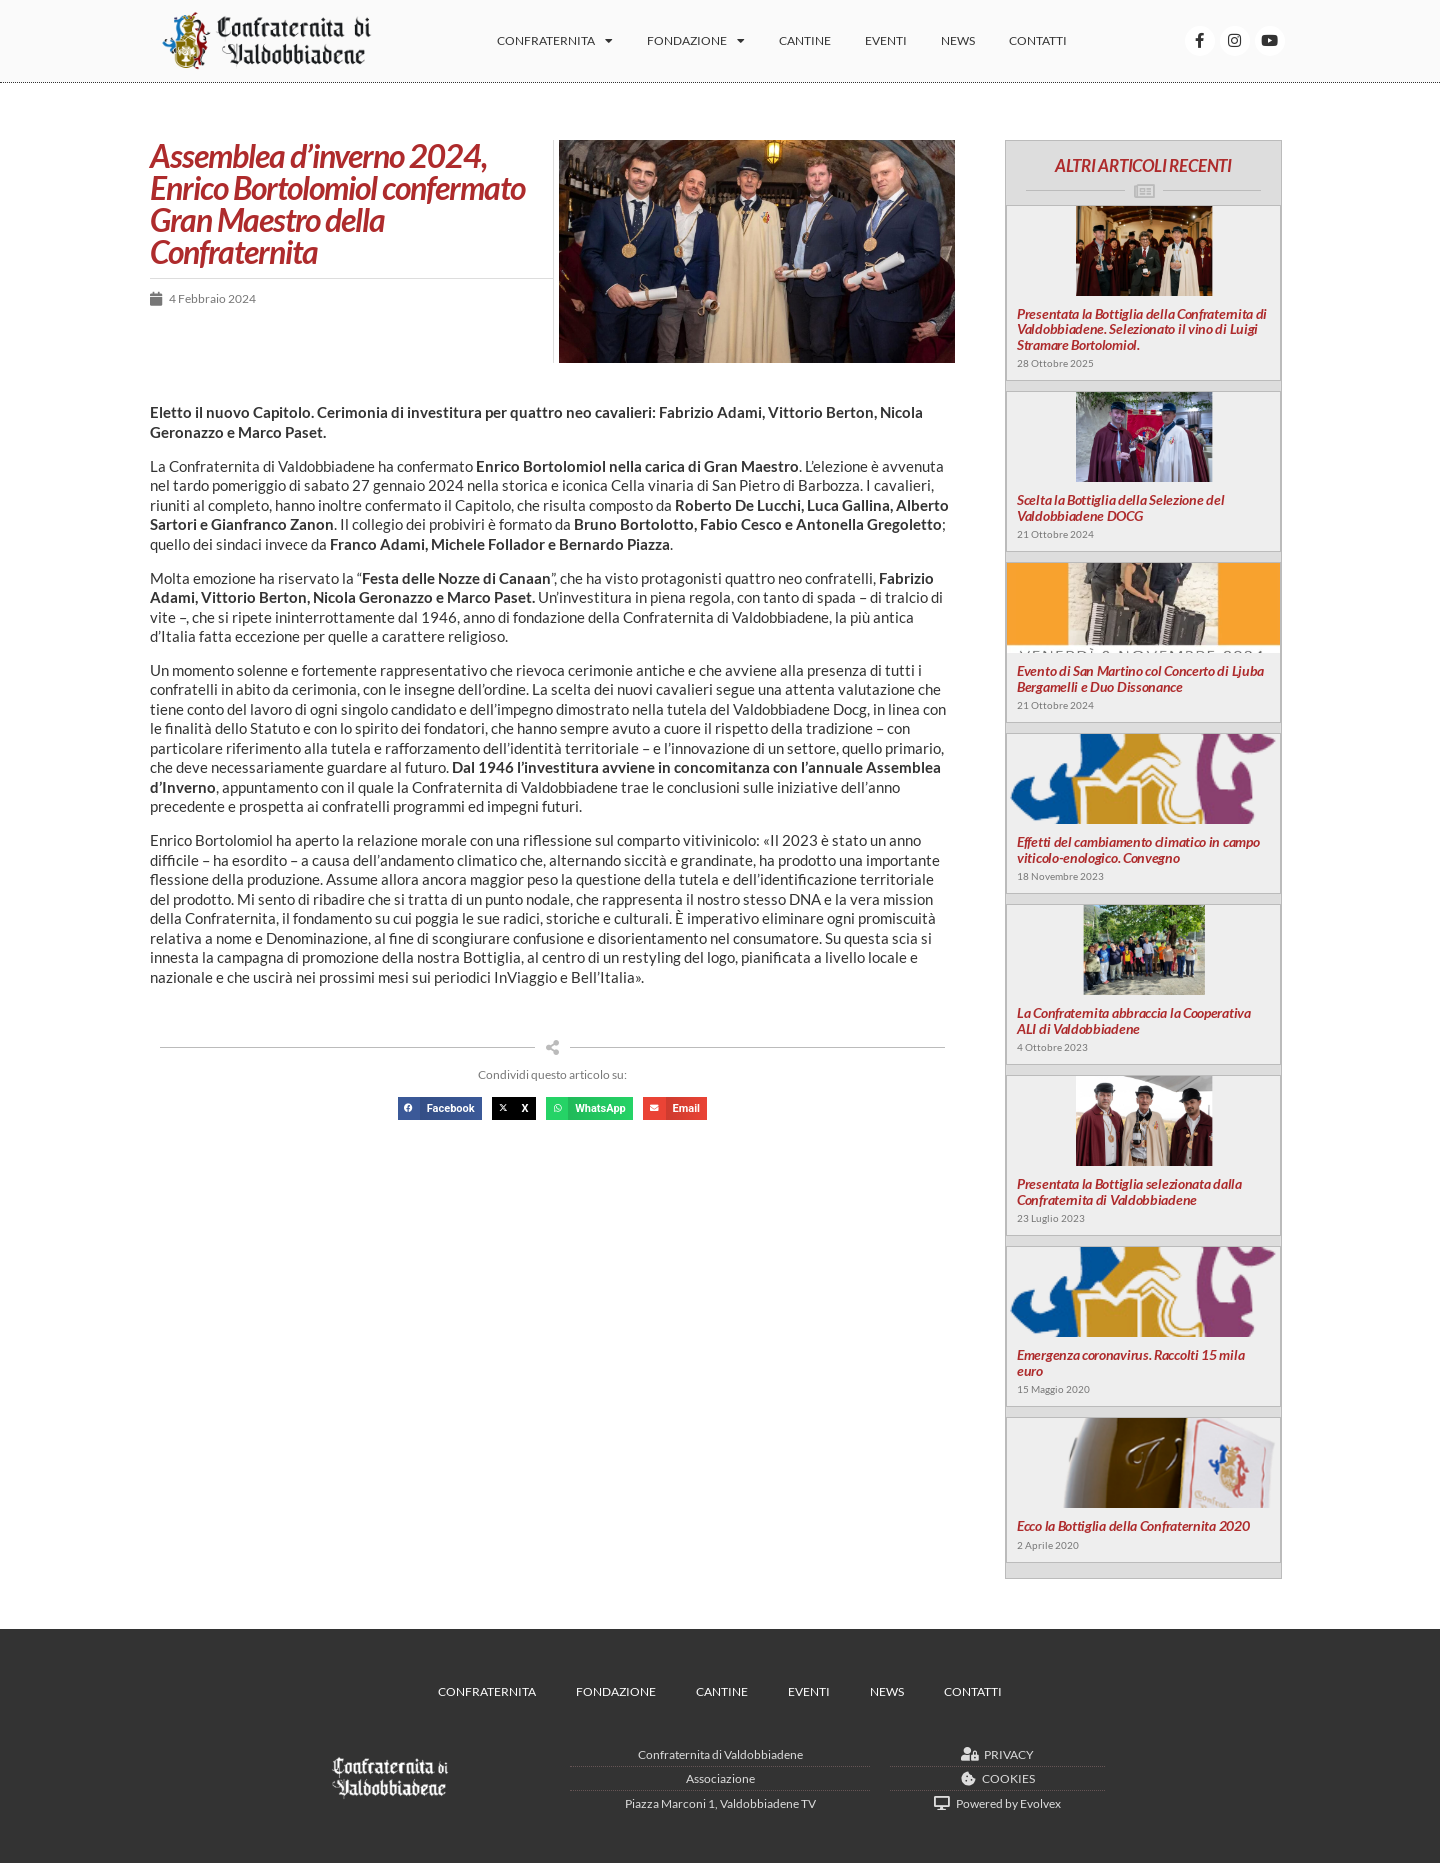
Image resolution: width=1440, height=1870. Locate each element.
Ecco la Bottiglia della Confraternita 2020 (1132, 1532)
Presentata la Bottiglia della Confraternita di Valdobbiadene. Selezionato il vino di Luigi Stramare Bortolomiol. (1141, 331)
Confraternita (568, 45)
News (971, 44)
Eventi (899, 44)
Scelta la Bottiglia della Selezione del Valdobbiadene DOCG (1119, 511)
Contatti (1051, 44)
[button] (440, 1108)
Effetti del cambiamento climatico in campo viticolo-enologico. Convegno (1137, 854)
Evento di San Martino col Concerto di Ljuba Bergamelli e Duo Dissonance (1139, 682)
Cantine (818, 44)
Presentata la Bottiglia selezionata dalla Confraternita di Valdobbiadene (1128, 1197)
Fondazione (709, 45)
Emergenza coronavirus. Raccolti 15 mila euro (1129, 1369)
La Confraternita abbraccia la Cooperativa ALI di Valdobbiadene (1133, 1025)
